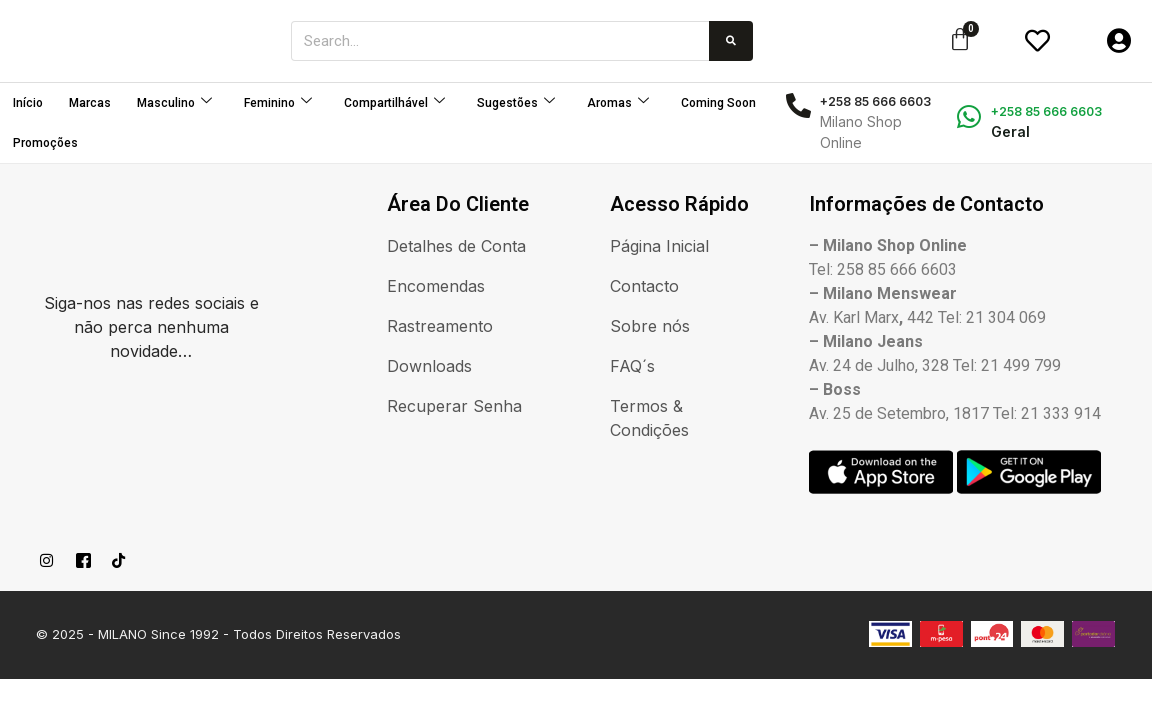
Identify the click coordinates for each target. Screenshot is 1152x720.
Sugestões (516, 102)
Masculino (174, 102)
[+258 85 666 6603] (969, 116)
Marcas (90, 103)
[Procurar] (731, 41)
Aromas (618, 102)
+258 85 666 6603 (1046, 111)
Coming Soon (718, 103)
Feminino (278, 102)
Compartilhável (394, 102)
